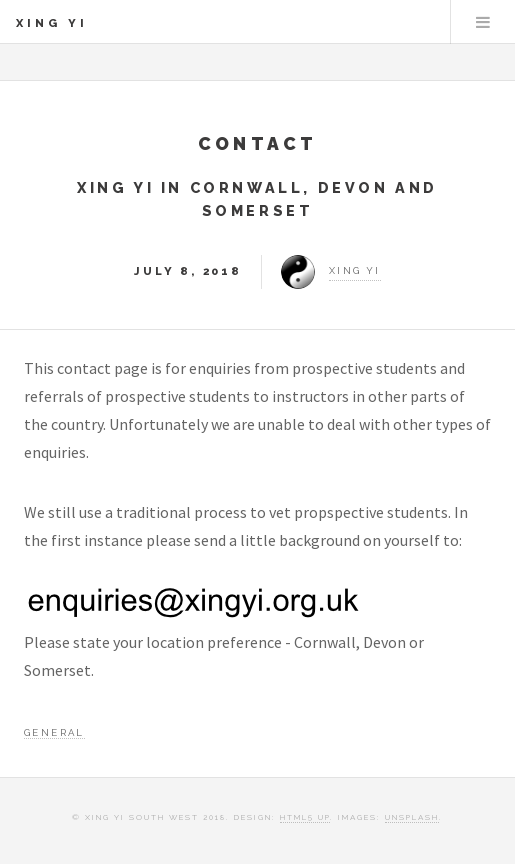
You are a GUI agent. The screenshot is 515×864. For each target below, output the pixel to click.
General (54, 732)
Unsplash (412, 817)
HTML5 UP (305, 817)
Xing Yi (52, 23)
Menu (483, 22)
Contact (258, 143)
